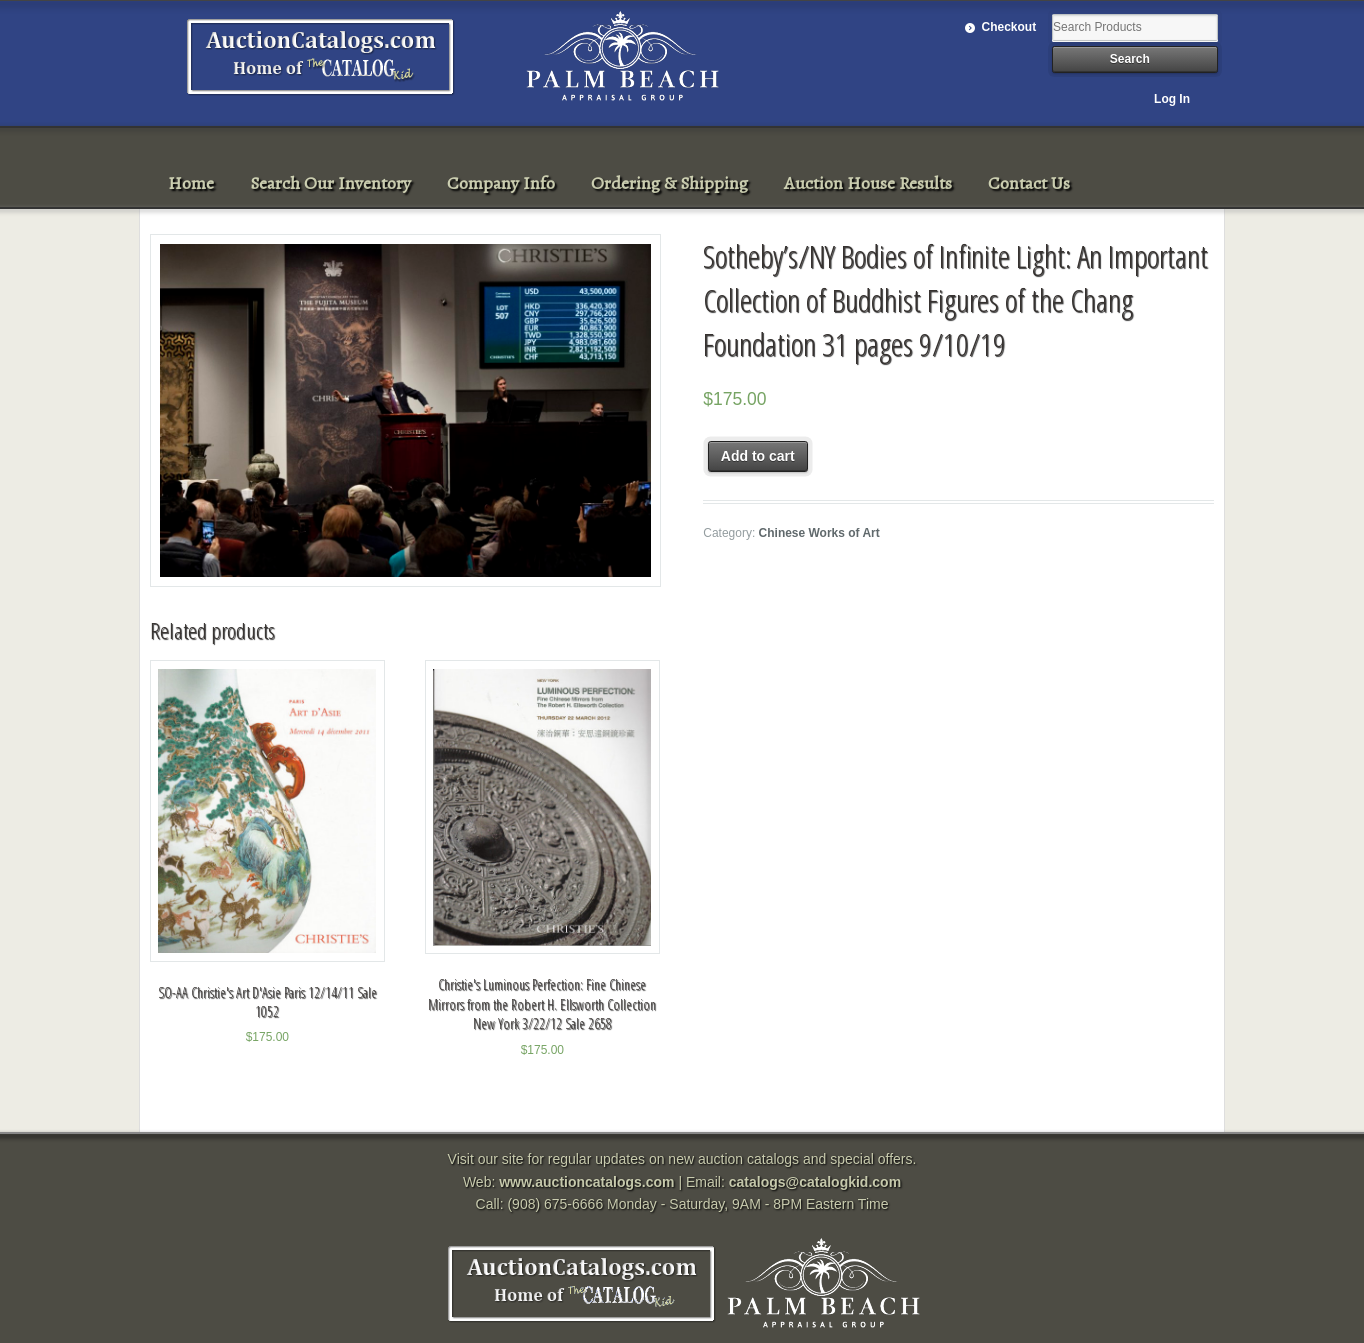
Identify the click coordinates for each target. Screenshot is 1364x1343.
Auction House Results (868, 183)
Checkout (1009, 27)
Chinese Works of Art (819, 533)
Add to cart (758, 456)
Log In (1172, 99)
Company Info (501, 183)
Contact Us (1029, 183)
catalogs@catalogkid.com (815, 1182)
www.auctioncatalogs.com (586, 1182)
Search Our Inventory (330, 183)
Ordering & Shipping (669, 183)
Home (191, 183)
